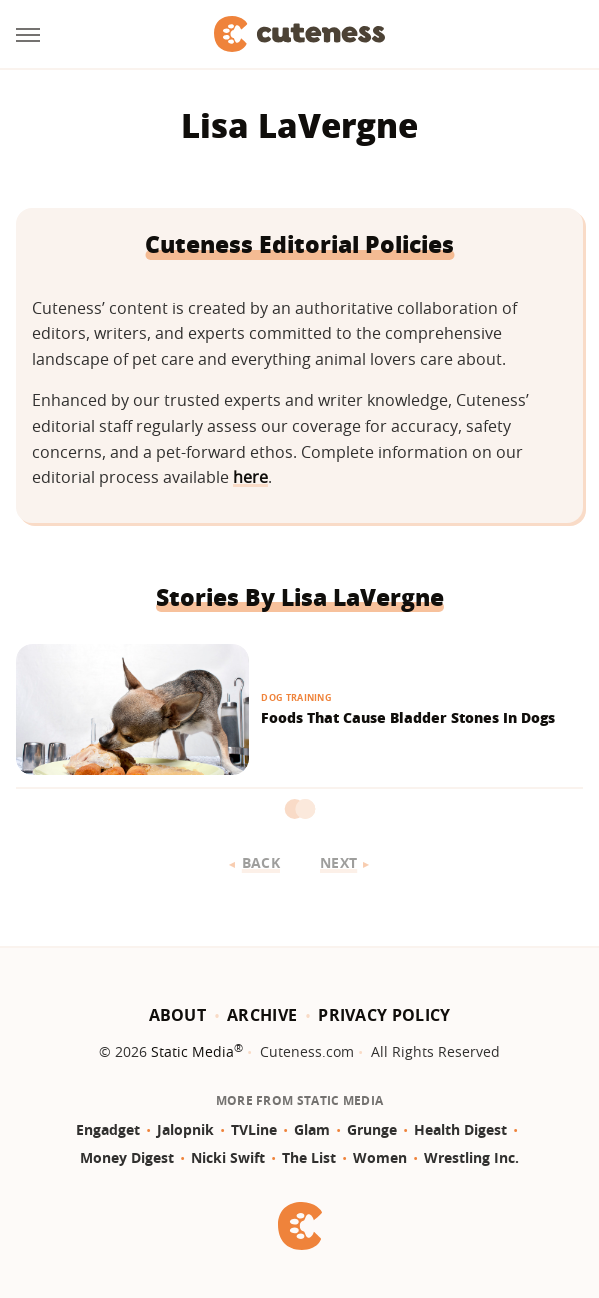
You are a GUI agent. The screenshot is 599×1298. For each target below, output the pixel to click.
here (250, 477)
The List (309, 1157)
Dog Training (296, 697)
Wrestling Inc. (471, 1157)
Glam (312, 1129)
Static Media (192, 1051)
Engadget (108, 1129)
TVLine (254, 1129)
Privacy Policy (384, 1015)
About (178, 1015)
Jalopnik (185, 1129)
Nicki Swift (228, 1157)
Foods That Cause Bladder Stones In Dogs (408, 717)
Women (380, 1157)
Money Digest (127, 1157)
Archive (262, 1015)
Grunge (372, 1129)
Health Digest (460, 1129)
